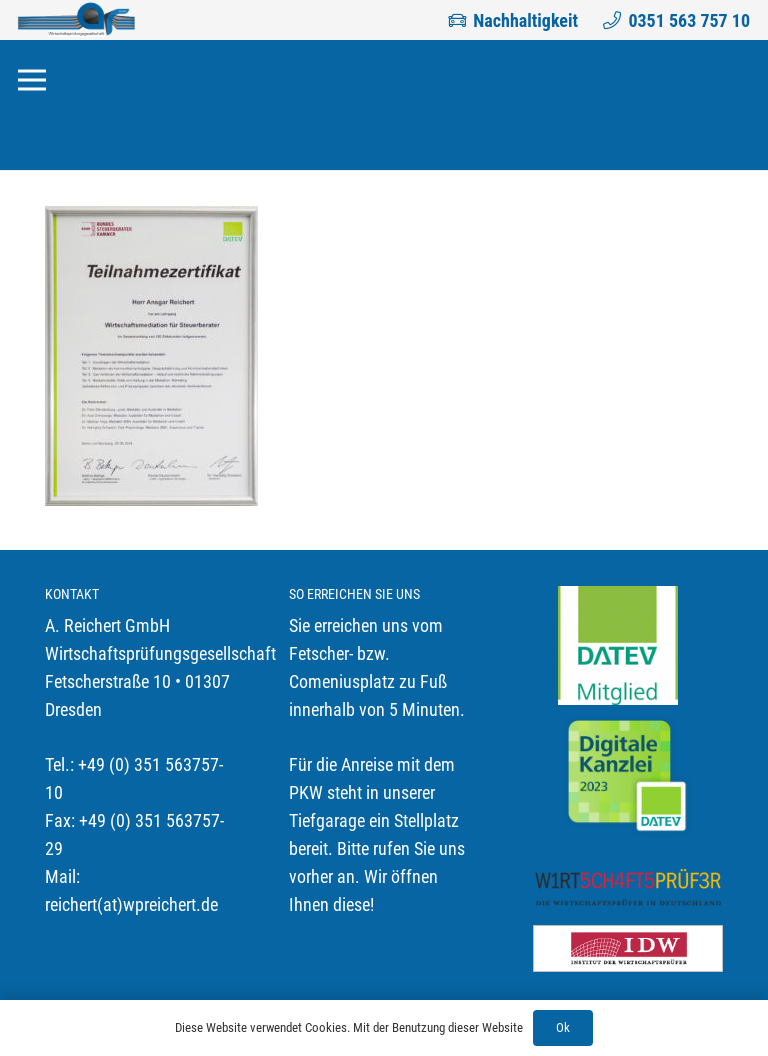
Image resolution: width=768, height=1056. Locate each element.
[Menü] (32, 80)
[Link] (76, 20)
